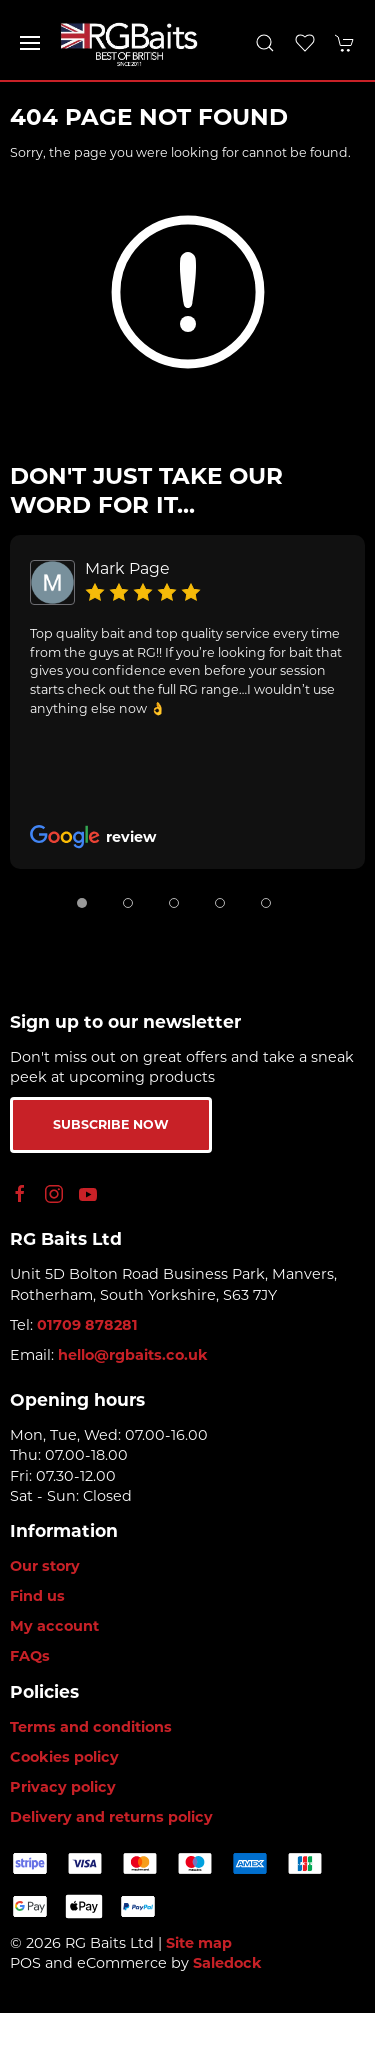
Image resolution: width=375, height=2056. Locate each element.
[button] (30, 43)
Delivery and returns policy (111, 1817)
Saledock (227, 1963)
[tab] (82, 903)
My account (54, 1626)
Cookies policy (64, 1757)
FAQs (30, 1656)
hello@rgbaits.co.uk (133, 1355)
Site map (199, 1943)
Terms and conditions (91, 1727)
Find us (37, 1596)
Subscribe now (111, 1124)
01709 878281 (87, 1325)
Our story (45, 1566)
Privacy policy (63, 1787)
